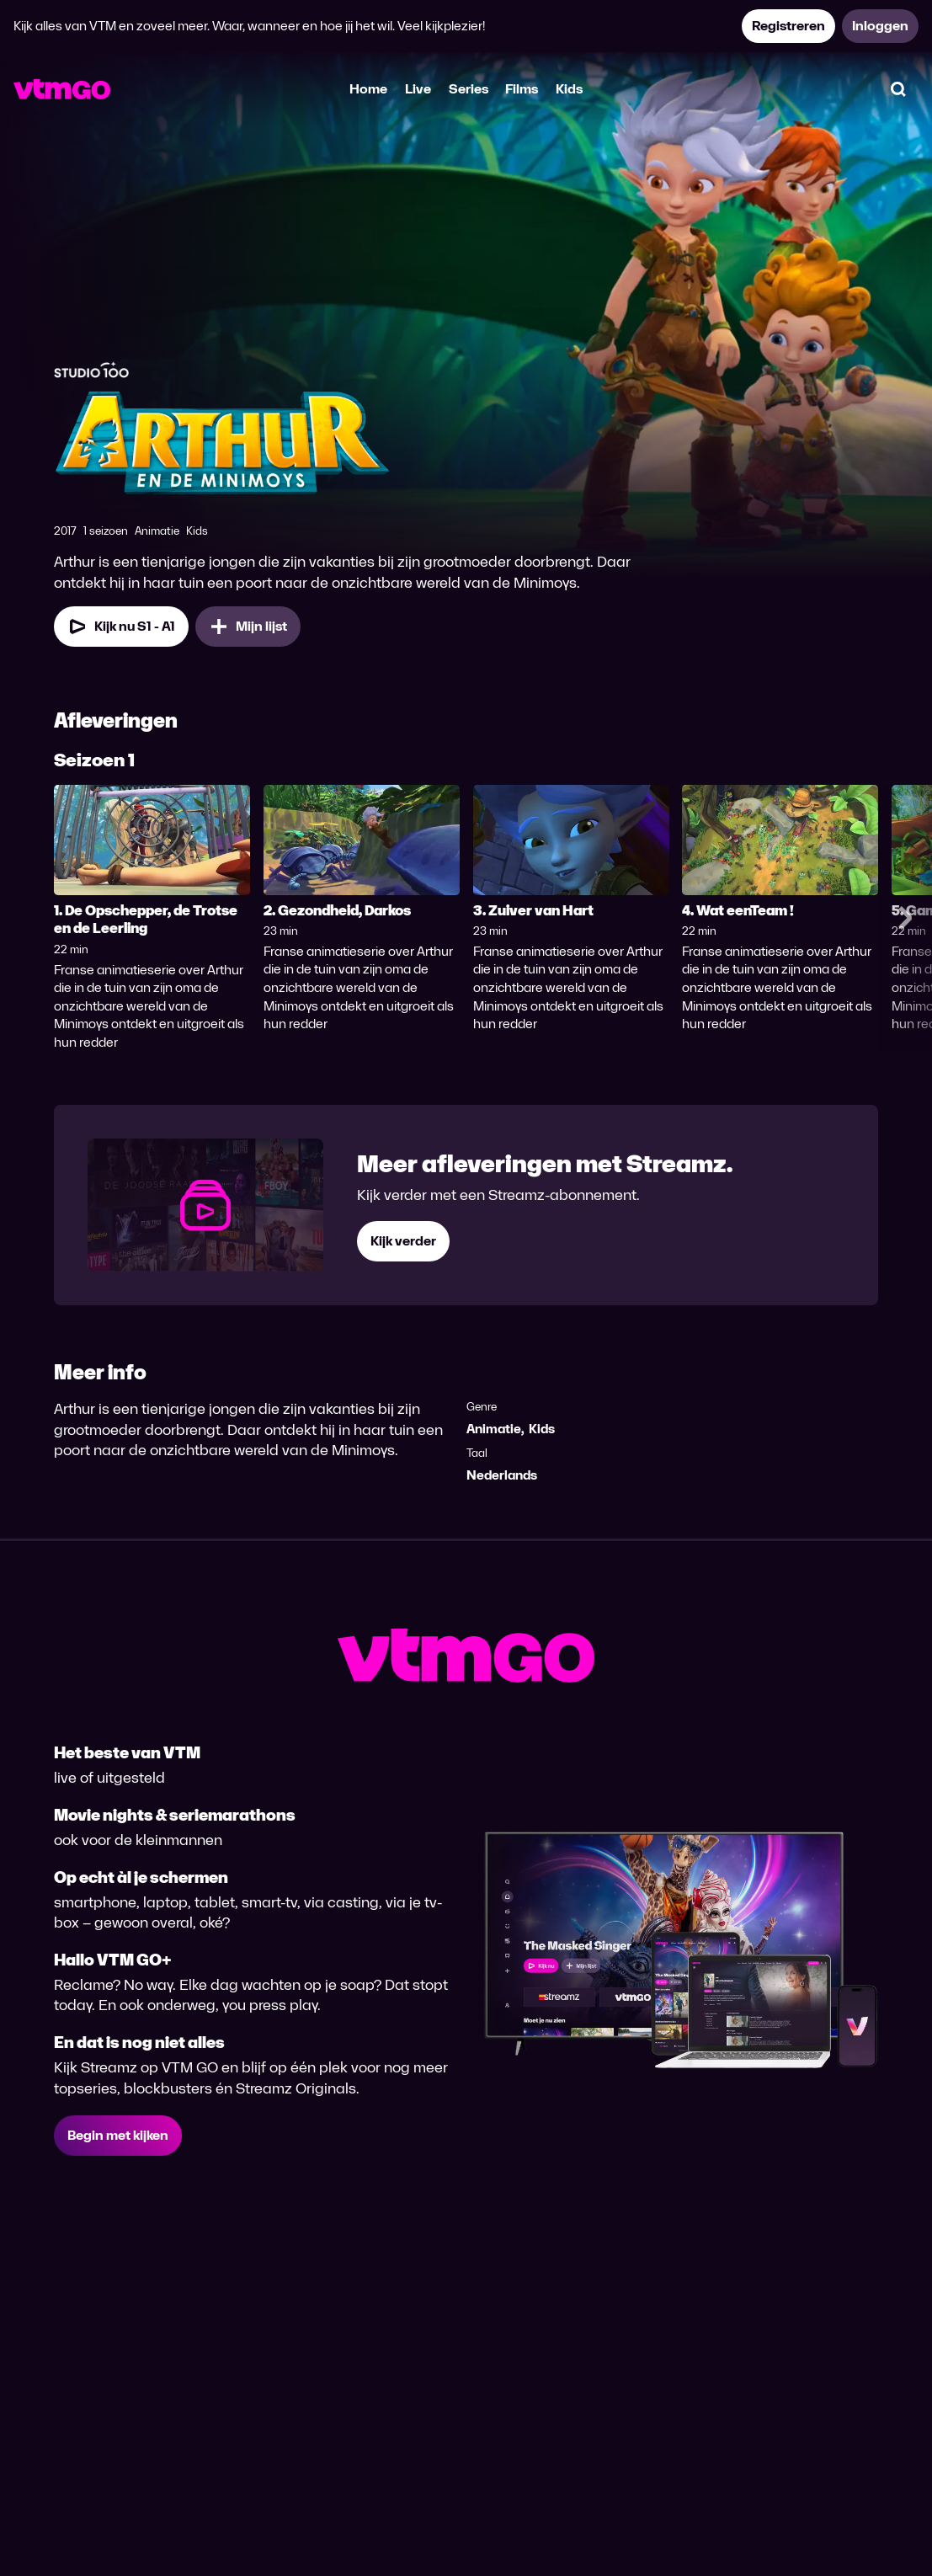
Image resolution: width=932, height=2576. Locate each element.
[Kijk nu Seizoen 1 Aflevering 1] (121, 626)
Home (368, 89)
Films (521, 89)
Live (418, 89)
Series (468, 89)
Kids (569, 89)
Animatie (493, 1429)
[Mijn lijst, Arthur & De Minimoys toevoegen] (248, 626)
